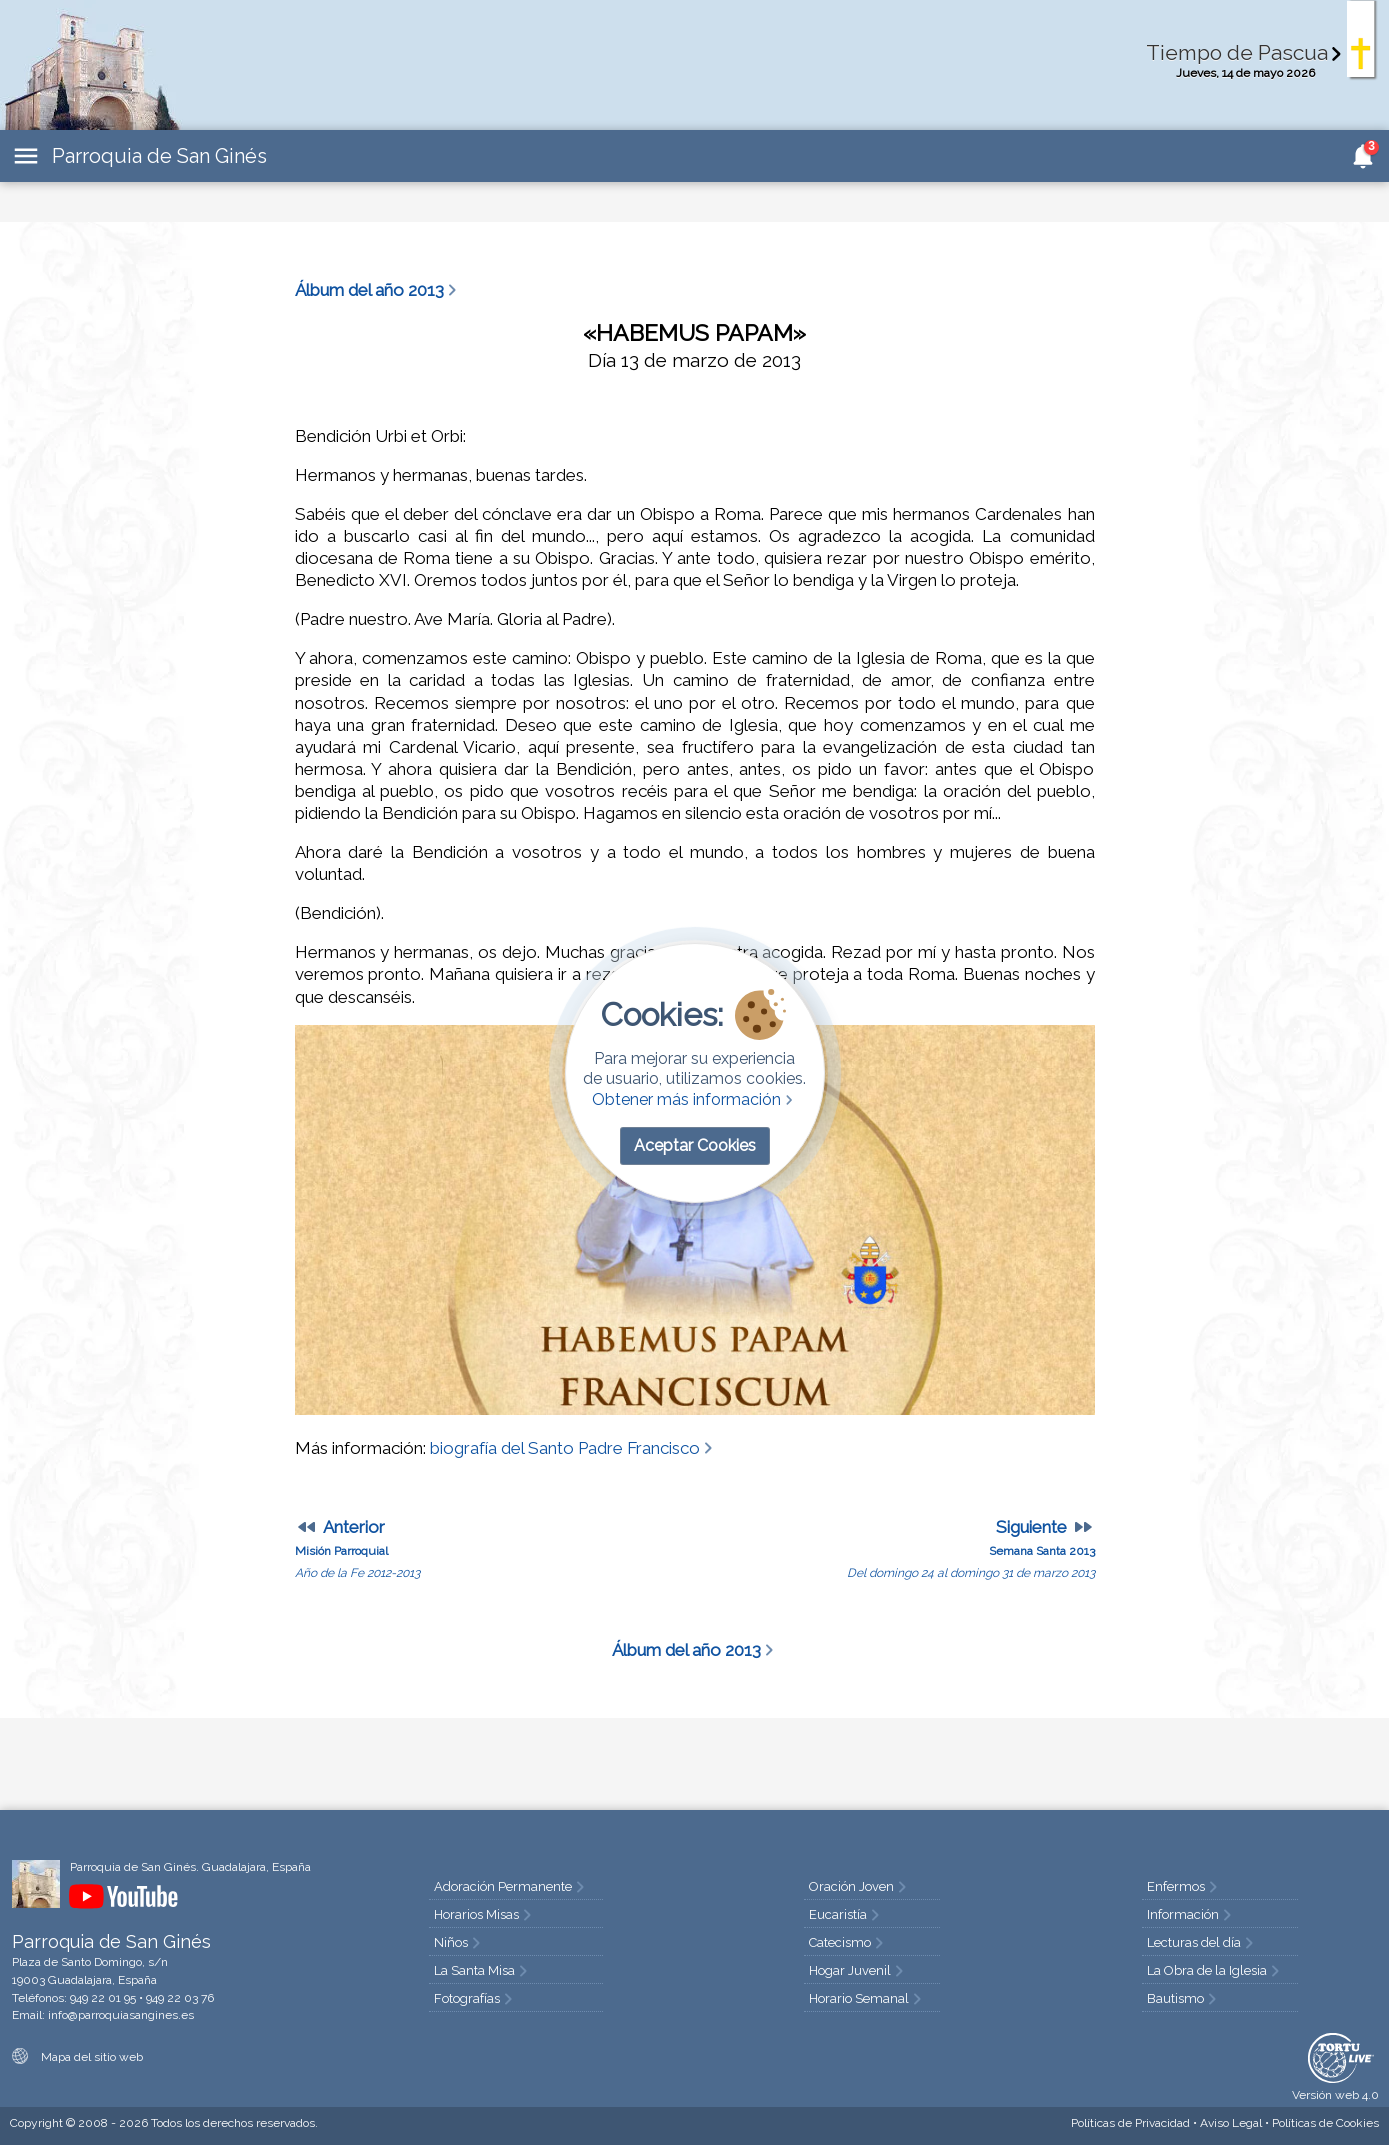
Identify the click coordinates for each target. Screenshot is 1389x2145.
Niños (459, 1942)
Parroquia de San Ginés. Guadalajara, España (190, 1867)
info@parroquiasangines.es (121, 2015)
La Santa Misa (482, 1970)
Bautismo (1183, 1998)
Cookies (1325, 2123)
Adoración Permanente (511, 1886)
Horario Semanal (867, 1998)
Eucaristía (846, 1914)
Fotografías (475, 1998)
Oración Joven (859, 1886)
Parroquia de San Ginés (159, 156)
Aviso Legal (1231, 2123)
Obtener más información (694, 1099)
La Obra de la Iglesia (1215, 1970)
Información (1191, 1914)
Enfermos (1184, 1886)
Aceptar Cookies (695, 1145)
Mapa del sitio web (77, 2057)
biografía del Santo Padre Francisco (573, 1448)
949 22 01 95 (103, 1998)
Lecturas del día (1202, 1942)
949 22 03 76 (180, 1998)
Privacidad (1130, 2123)
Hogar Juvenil (858, 1970)
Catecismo (848, 1942)
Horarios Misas (484, 1914)
